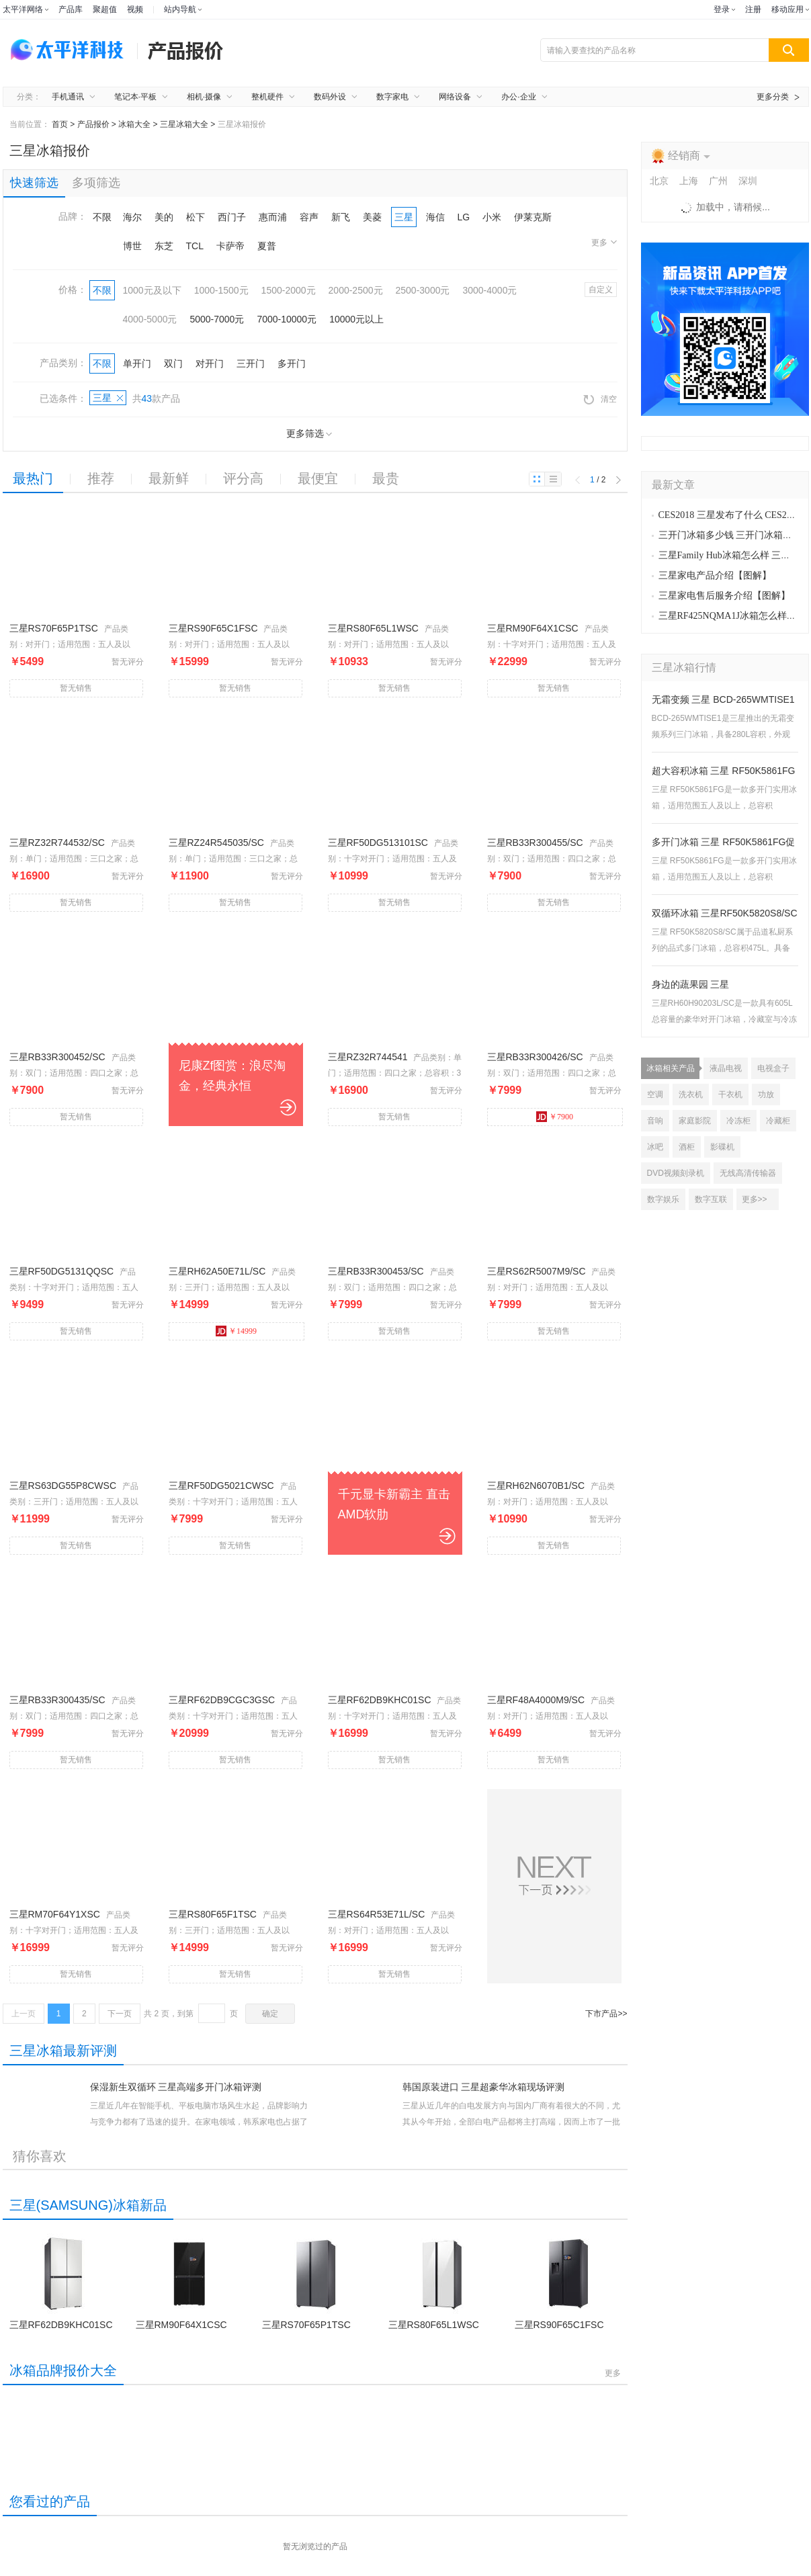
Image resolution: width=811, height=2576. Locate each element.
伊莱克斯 (533, 217)
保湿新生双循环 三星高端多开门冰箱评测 (176, 2086)
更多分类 (773, 96)
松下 (195, 217)
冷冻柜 (738, 1120)
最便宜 (318, 478)
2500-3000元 (423, 290)
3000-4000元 (489, 290)
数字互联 (711, 1199)
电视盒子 (773, 1068)
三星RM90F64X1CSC (533, 628)
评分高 (243, 478)
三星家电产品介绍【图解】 (714, 575)
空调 (655, 1094)
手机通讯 (68, 96)
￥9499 (26, 1304)
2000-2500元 (356, 290)
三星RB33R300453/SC (376, 1271)
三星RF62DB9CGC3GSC (222, 1699)
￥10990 (507, 1519)
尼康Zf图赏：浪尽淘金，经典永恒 (232, 1075)
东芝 (164, 246)
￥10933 (348, 661)
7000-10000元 (286, 319)
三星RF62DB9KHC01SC (379, 1699)
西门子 (232, 217)
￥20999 (189, 1733)
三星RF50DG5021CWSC (221, 1485)
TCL (195, 246)
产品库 (70, 9)
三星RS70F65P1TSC (53, 628)
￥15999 (189, 661)
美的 (164, 217)
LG (464, 217)
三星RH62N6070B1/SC (536, 1485)
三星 (403, 217)
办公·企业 (518, 96)
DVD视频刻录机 (675, 1173)
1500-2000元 (288, 290)
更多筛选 (309, 434)
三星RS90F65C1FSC (213, 628)
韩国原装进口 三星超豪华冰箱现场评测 (483, 2086)
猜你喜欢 (40, 2156)
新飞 (340, 217)
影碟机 (722, 1147)
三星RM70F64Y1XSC (54, 1914)
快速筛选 (34, 182)
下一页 (120, 2013)
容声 (309, 217)
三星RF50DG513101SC (378, 842)
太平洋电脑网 (70, 49)
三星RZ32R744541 (368, 1056)
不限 (102, 217)
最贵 (385, 478)
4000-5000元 (150, 319)
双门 (173, 363)
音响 (655, 1120)
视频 (135, 9)
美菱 (372, 217)
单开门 (137, 363)
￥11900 (189, 876)
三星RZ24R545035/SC (216, 842)
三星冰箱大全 (184, 124)
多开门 (292, 363)
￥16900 (29, 876)
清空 (600, 399)
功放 (766, 1094)
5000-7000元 (216, 319)
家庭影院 (695, 1120)
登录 (722, 9)
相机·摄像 (204, 96)
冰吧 (655, 1147)
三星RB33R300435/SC (57, 1699)
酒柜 (687, 1147)
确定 (270, 2013)
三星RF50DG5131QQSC (61, 1271)
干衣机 (730, 1094)
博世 (132, 246)
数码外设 (330, 96)
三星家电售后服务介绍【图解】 (724, 596)
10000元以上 (356, 319)
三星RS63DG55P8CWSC (63, 1485)
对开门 (210, 363)
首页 (60, 124)
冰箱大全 (134, 124)
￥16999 (348, 1733)
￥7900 (504, 876)
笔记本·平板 (135, 96)
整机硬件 (267, 96)
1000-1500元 (221, 290)
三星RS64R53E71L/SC (376, 1914)
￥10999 (348, 876)
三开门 (251, 363)
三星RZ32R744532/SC (57, 842)
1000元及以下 (152, 290)
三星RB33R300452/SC (57, 1056)
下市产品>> (606, 2013)
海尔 (132, 217)
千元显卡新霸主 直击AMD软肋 (394, 1504)
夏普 (266, 246)
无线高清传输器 (748, 1173)
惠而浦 (273, 217)
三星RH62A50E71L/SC (217, 1271)
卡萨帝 (230, 246)
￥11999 (29, 1519)
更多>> (754, 1199)
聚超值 (105, 9)
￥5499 (26, 661)
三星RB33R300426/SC (535, 1056)
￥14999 (189, 1304)
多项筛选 (96, 182)
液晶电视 (726, 1068)
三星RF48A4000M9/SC (536, 1699)
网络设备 (455, 96)
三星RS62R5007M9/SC (536, 1271)
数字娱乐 (663, 1199)
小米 (491, 217)
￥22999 (507, 661)
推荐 (100, 478)
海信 (435, 217)
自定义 (601, 289)
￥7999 (504, 1090)
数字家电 (392, 96)
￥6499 (504, 1733)
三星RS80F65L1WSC (373, 628)
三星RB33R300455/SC (535, 842)
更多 (604, 242)
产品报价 (93, 124)
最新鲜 (168, 478)
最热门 (33, 478)
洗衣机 (691, 1094)
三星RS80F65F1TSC (213, 1914)
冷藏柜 (778, 1120)
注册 (753, 9)
